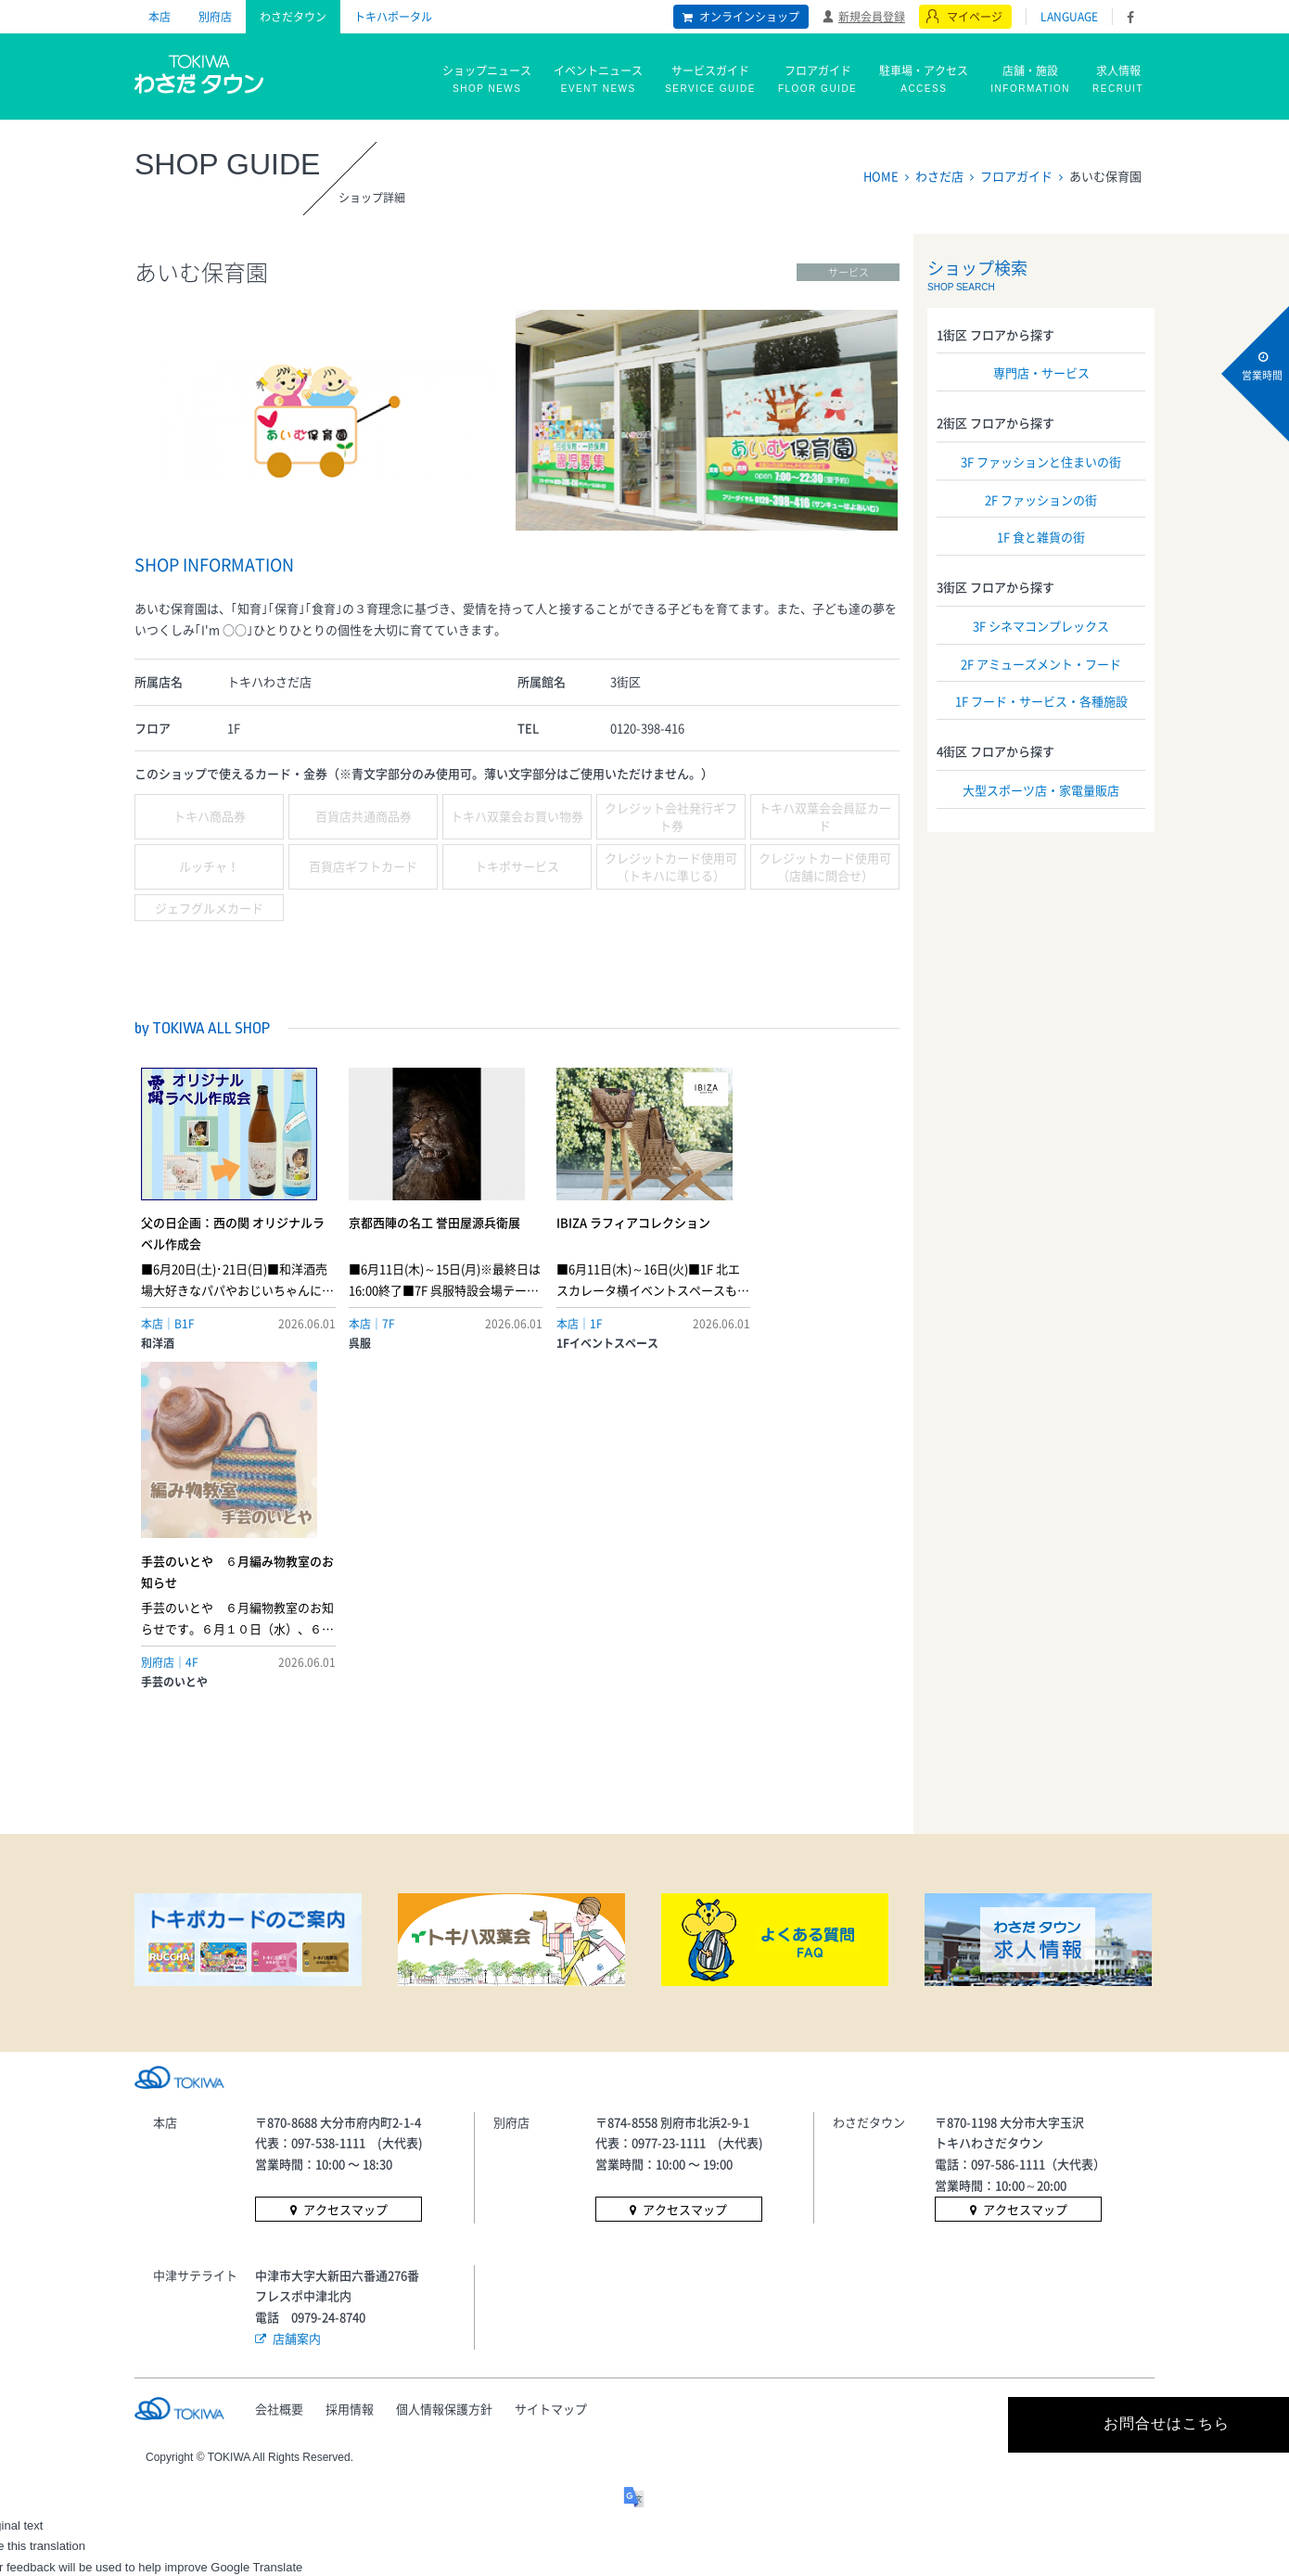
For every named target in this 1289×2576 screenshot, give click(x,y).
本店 (159, 16)
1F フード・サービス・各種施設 (1041, 701)
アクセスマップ (345, 1913)
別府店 (215, 16)
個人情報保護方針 (446, 2111)
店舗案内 (297, 2040)
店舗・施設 (1030, 79)
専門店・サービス (1041, 372)
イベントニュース (598, 79)
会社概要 (279, 2111)
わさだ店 (939, 176)
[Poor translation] (67, 2296)
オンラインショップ (749, 16)
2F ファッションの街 (1041, 499)
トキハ (199, 72)
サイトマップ (553, 2111)
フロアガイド (817, 79)
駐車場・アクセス (923, 79)
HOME (881, 176)
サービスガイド (710, 79)
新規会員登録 (871, 15)
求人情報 (1117, 79)
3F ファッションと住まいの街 (1041, 461)
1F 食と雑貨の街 (1041, 536)
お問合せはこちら (988, 2126)
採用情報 (350, 2111)
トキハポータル (393, 16)
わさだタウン (293, 16)
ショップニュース (486, 79)
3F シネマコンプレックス (1041, 625)
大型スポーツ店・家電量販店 (1041, 790)
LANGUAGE (1069, 16)
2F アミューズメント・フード (1041, 664)
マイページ (974, 16)
